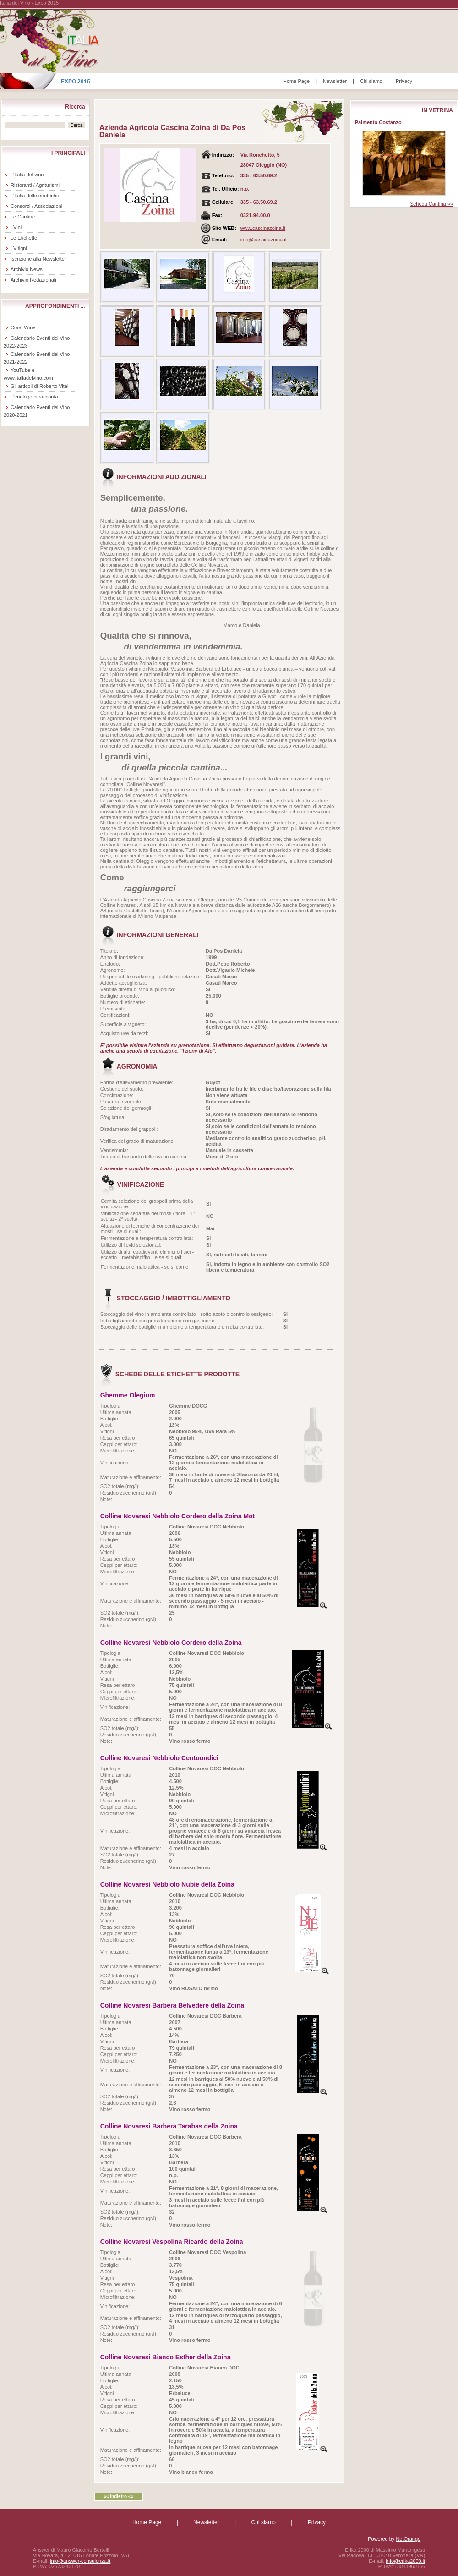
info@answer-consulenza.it (80, 2561)
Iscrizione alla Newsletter (38, 259)
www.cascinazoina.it (262, 228)
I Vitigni (19, 248)
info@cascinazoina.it (263, 239)
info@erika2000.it (405, 2561)
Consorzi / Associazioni (36, 206)
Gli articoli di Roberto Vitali (40, 386)
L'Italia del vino (27, 174)
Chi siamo (371, 81)
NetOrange (408, 2539)
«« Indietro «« (118, 2496)
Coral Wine (23, 327)
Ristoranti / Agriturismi (35, 185)
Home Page (296, 81)
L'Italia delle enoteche (35, 195)
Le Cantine (23, 216)
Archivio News (27, 269)
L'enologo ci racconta (34, 396)
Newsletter (335, 81)
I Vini (16, 227)
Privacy (404, 81)
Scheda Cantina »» (431, 204)
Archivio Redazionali (33, 280)
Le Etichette (24, 237)
